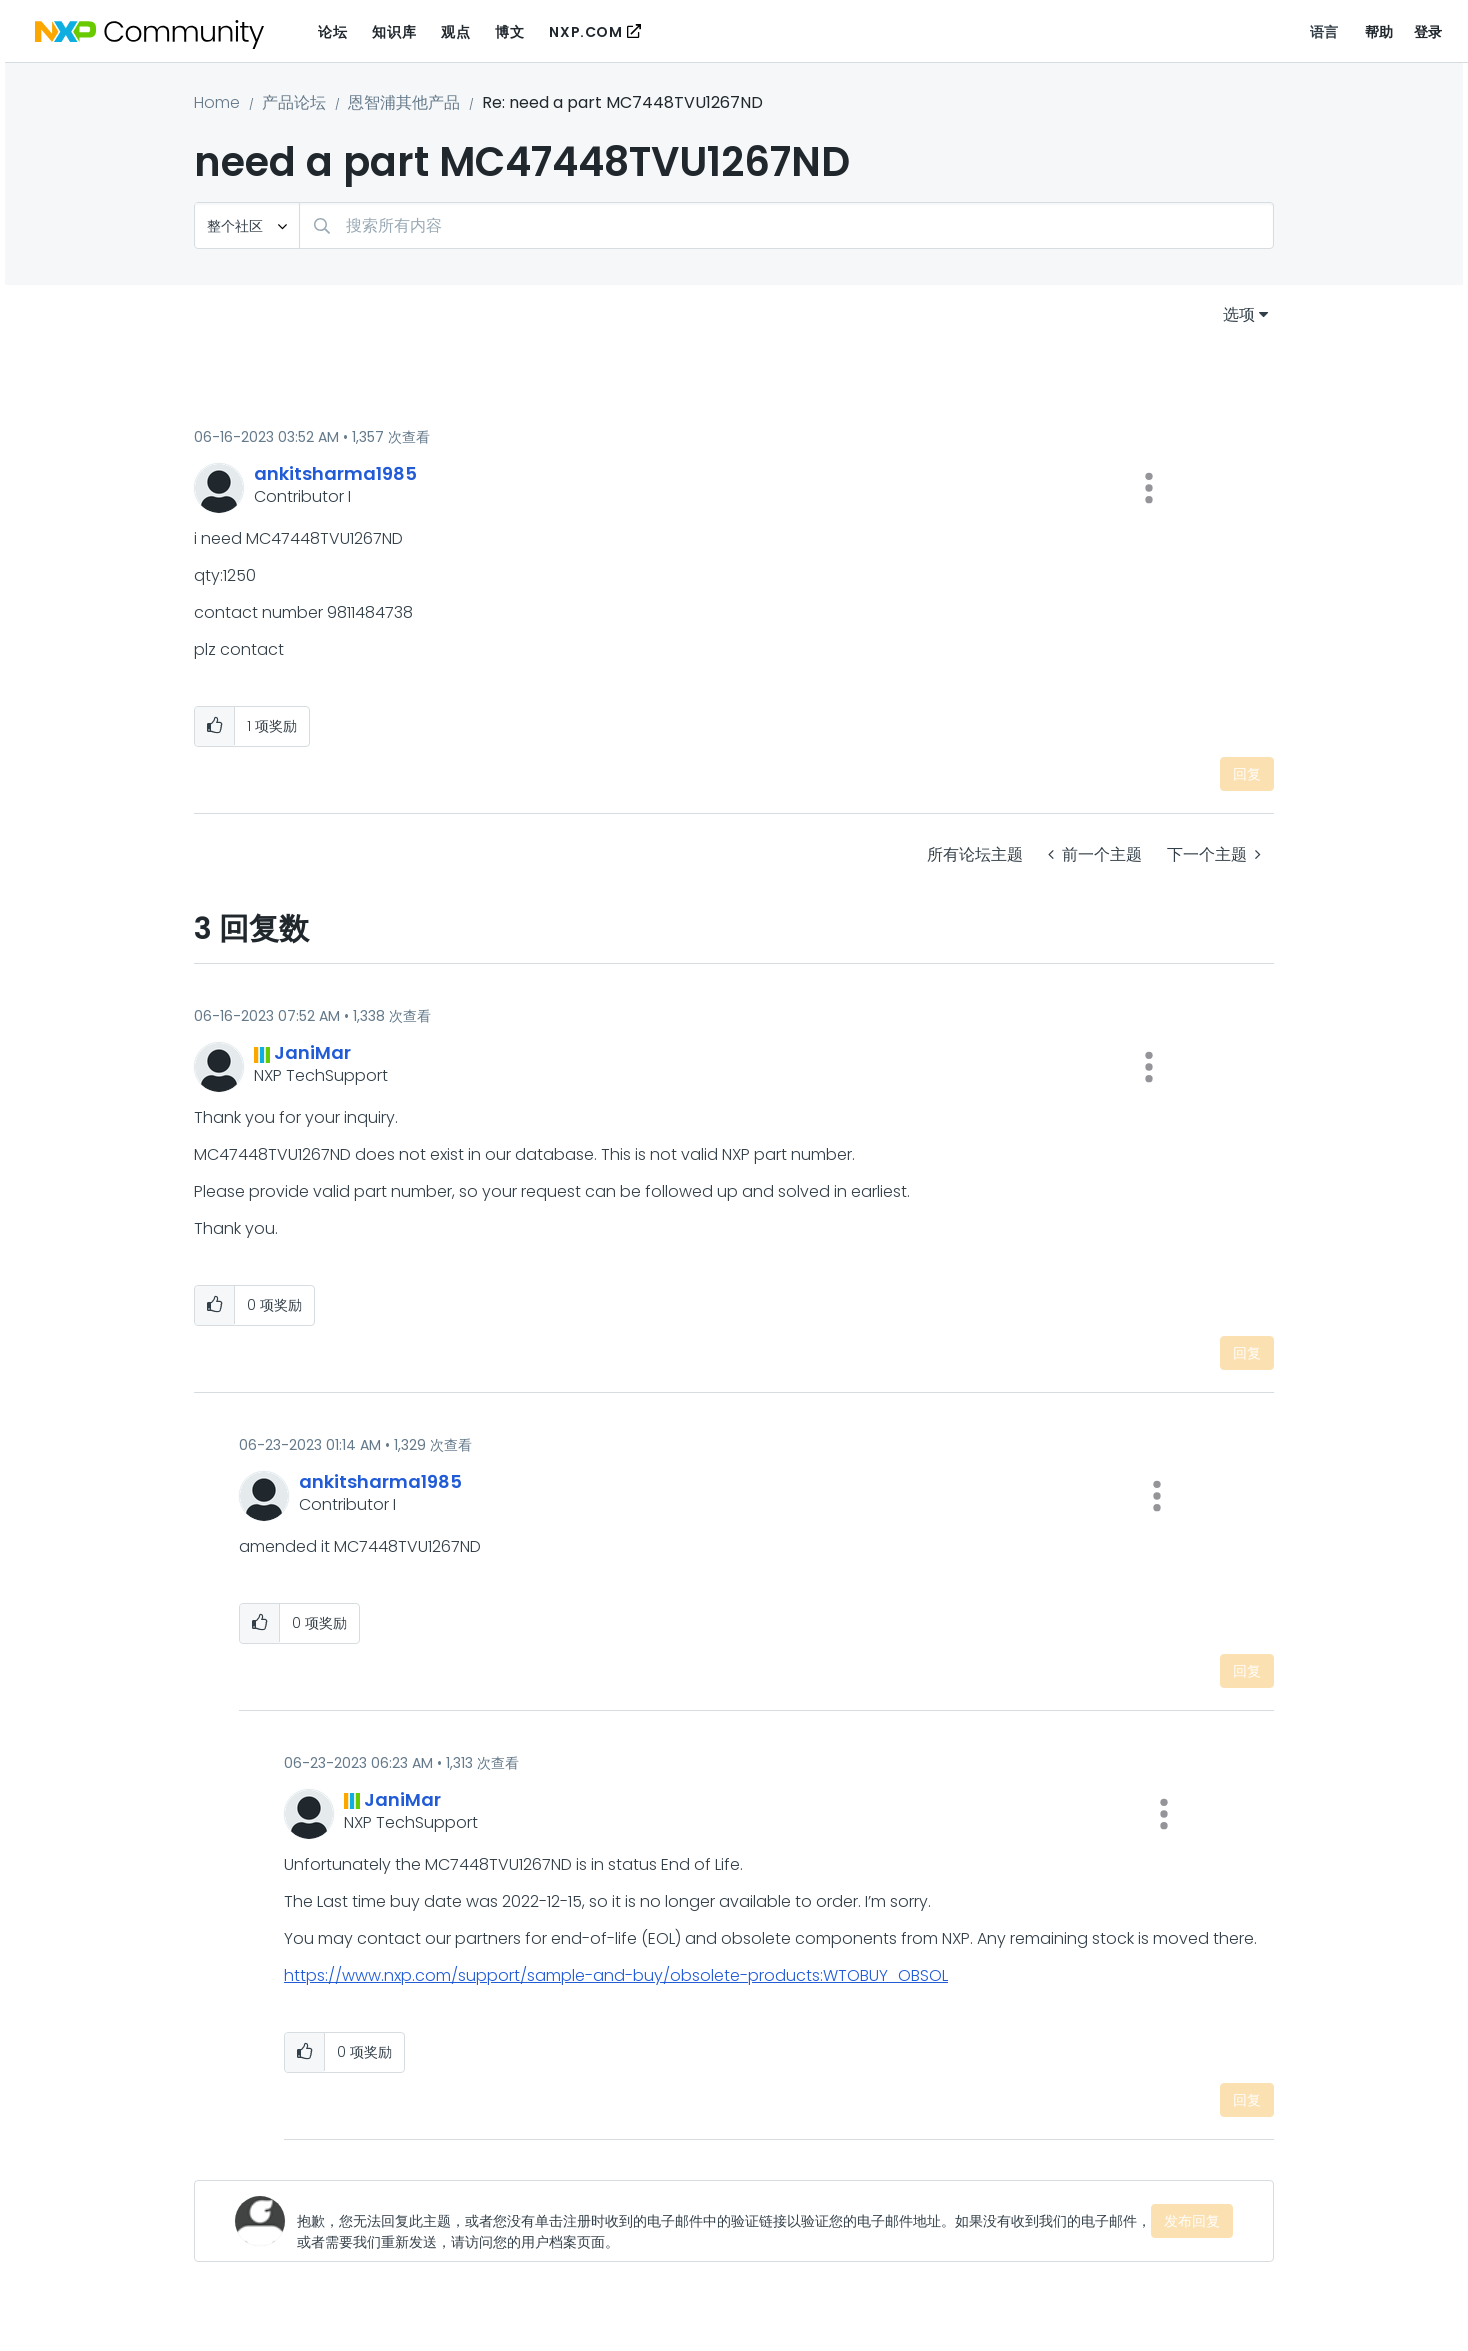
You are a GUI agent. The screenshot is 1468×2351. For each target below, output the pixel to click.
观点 (455, 32)
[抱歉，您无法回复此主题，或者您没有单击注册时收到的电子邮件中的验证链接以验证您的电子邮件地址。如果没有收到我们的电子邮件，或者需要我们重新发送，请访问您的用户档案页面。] (724, 2221)
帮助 (1379, 32)
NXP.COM (585, 32)
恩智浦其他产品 (404, 102)
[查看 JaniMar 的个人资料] (312, 1052)
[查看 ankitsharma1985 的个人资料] (335, 473)
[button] (1149, 488)
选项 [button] (1239, 314)
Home (217, 102)
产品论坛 (294, 102)
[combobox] (786, 225)
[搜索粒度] (247, 225)
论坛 (332, 32)
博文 (509, 32)
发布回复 (1192, 2221)
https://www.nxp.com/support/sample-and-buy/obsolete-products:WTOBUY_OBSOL (616, 1975)
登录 (1428, 32)
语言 (1324, 32)
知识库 (394, 32)
